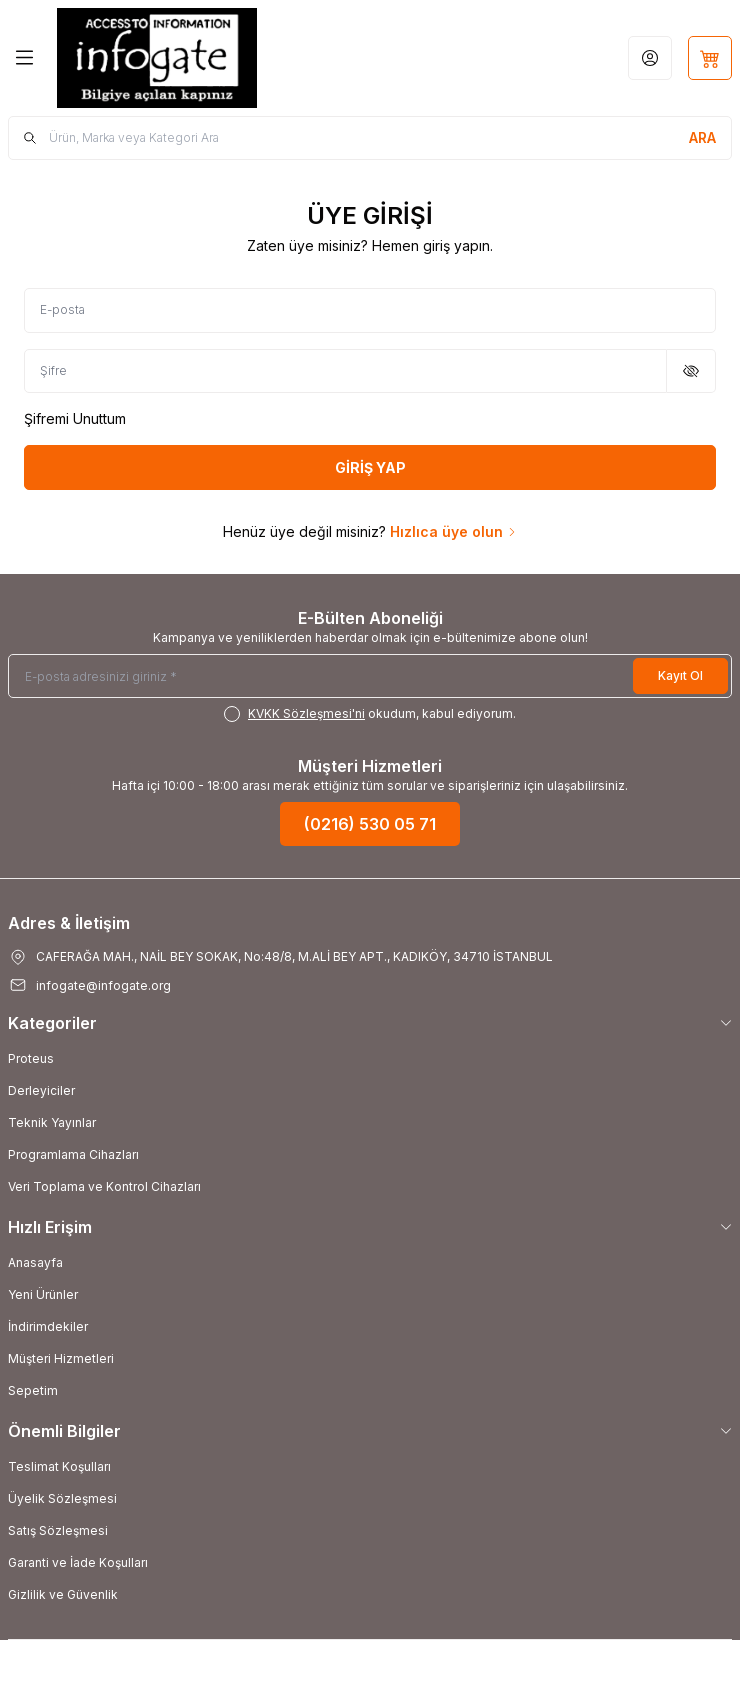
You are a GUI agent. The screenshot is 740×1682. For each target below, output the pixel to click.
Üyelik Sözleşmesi (62, 1498)
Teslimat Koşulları (59, 1466)
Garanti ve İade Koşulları (78, 1562)
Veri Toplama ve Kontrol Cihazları (104, 1186)
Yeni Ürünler (43, 1294)
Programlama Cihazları (73, 1154)
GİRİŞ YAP (370, 467)
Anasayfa (35, 1262)
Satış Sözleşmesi (58, 1530)
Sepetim (33, 1390)
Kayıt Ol (680, 675)
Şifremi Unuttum (75, 418)
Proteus (31, 1058)
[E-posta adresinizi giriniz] (370, 676)
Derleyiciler (41, 1090)
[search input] (370, 138)
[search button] (702, 138)
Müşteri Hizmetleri (61, 1358)
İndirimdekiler (48, 1326)
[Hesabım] (650, 58)
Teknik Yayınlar (52, 1122)
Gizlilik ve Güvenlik (63, 1594)
